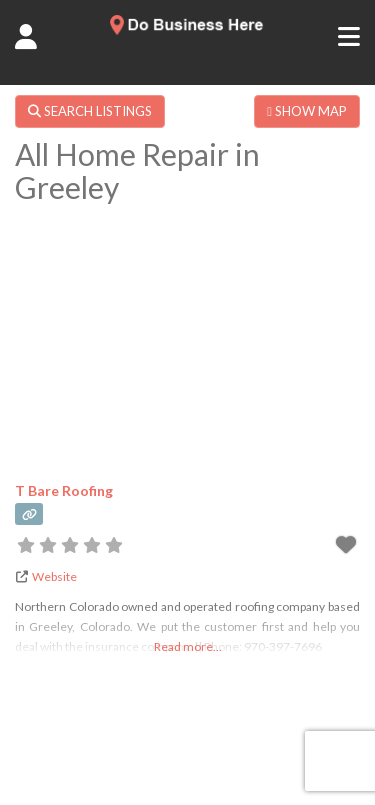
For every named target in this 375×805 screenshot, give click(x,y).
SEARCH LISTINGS (90, 111)
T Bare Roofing (64, 490)
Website (54, 576)
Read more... (188, 646)
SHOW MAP (307, 111)
